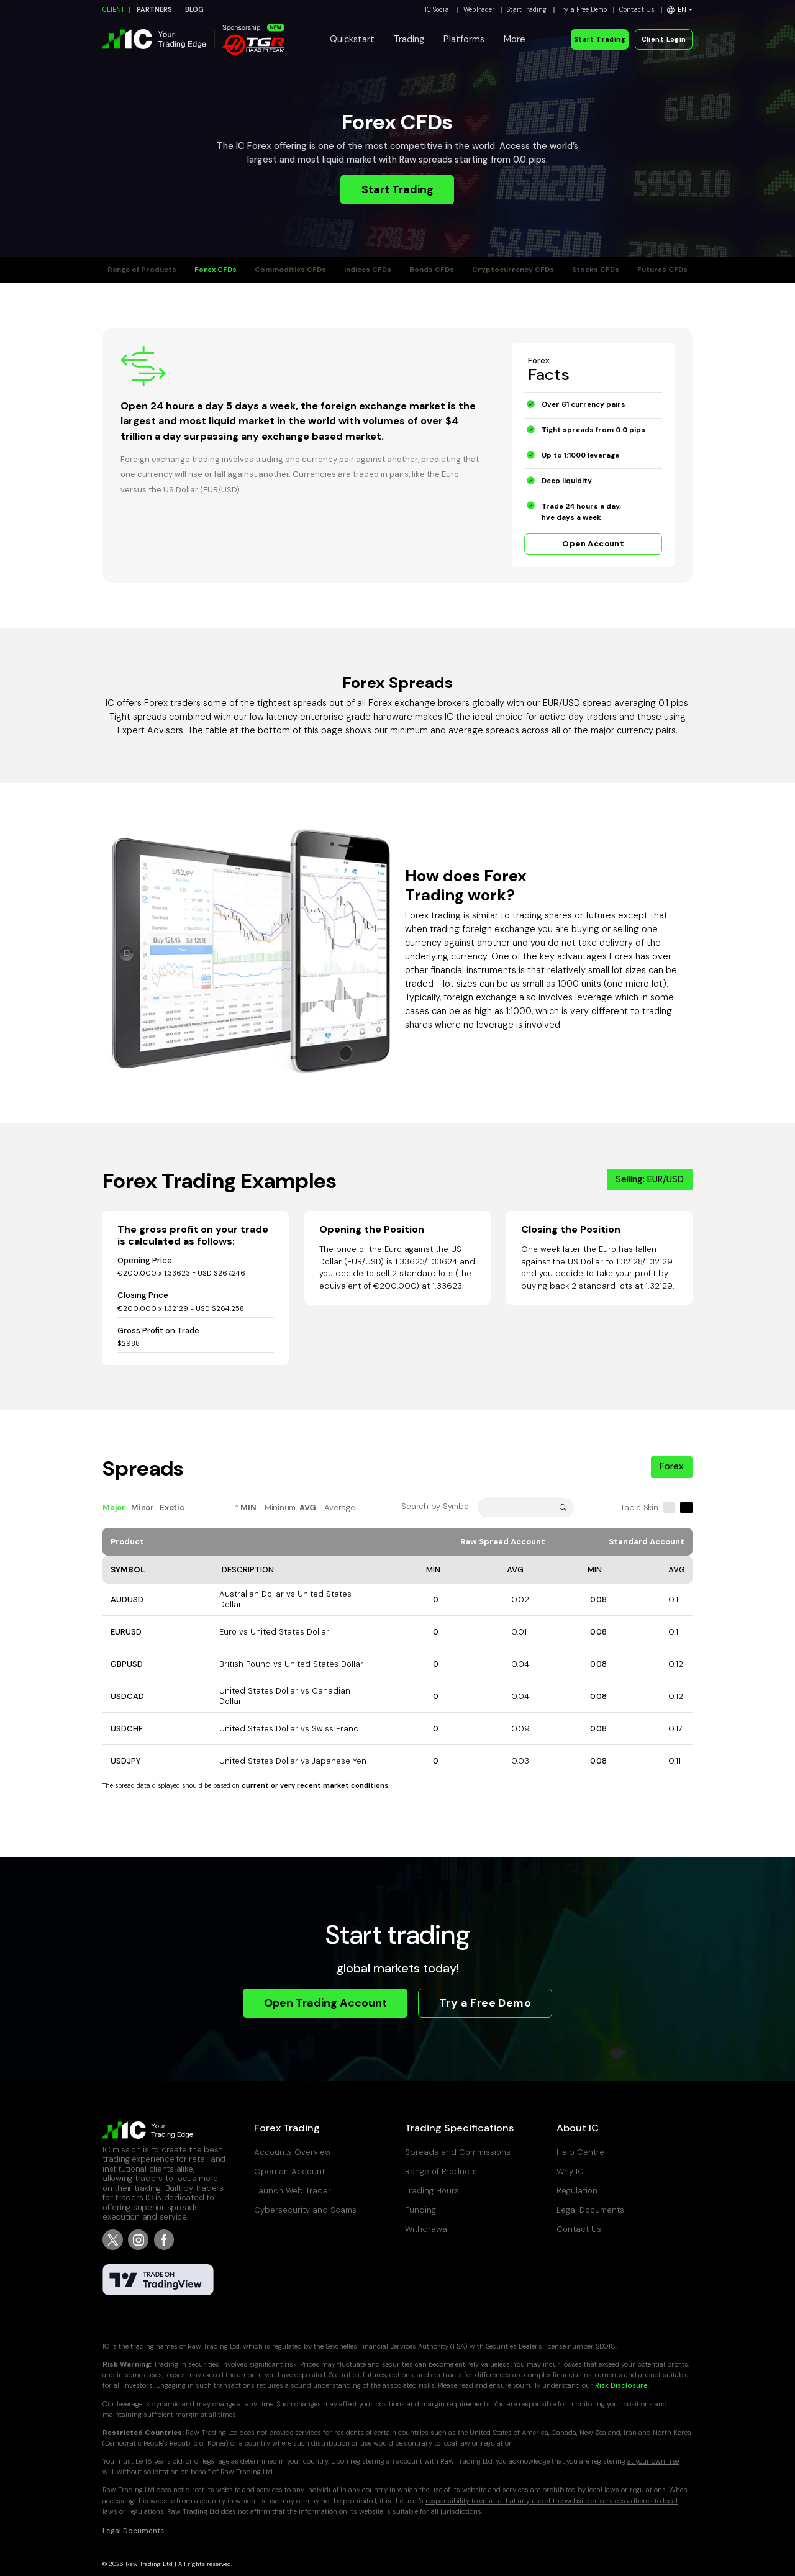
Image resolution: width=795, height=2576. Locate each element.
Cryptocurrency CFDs (513, 269)
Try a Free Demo (583, 10)
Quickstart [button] (352, 39)
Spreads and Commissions (458, 2152)
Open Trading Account (325, 2002)
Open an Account (289, 2171)
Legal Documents (590, 2210)
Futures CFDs (662, 269)
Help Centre (580, 2152)
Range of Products (141, 269)
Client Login (664, 39)
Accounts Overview (292, 2152)
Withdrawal (427, 2229)
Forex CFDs (215, 269)
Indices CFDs (367, 269)
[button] (680, 9)
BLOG (194, 10)
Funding (420, 2210)
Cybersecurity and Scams (305, 2210)
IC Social (438, 10)
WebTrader (478, 10)
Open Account (593, 543)
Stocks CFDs (595, 269)
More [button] (514, 39)
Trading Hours (432, 2190)
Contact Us (637, 10)
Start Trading (527, 10)
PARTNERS (154, 10)
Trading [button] (409, 39)
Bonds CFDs (431, 269)
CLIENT (113, 10)
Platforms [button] (463, 39)
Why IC (570, 2171)
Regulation (576, 2190)
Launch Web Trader (292, 2190)
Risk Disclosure (621, 2385)
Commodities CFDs (290, 269)
